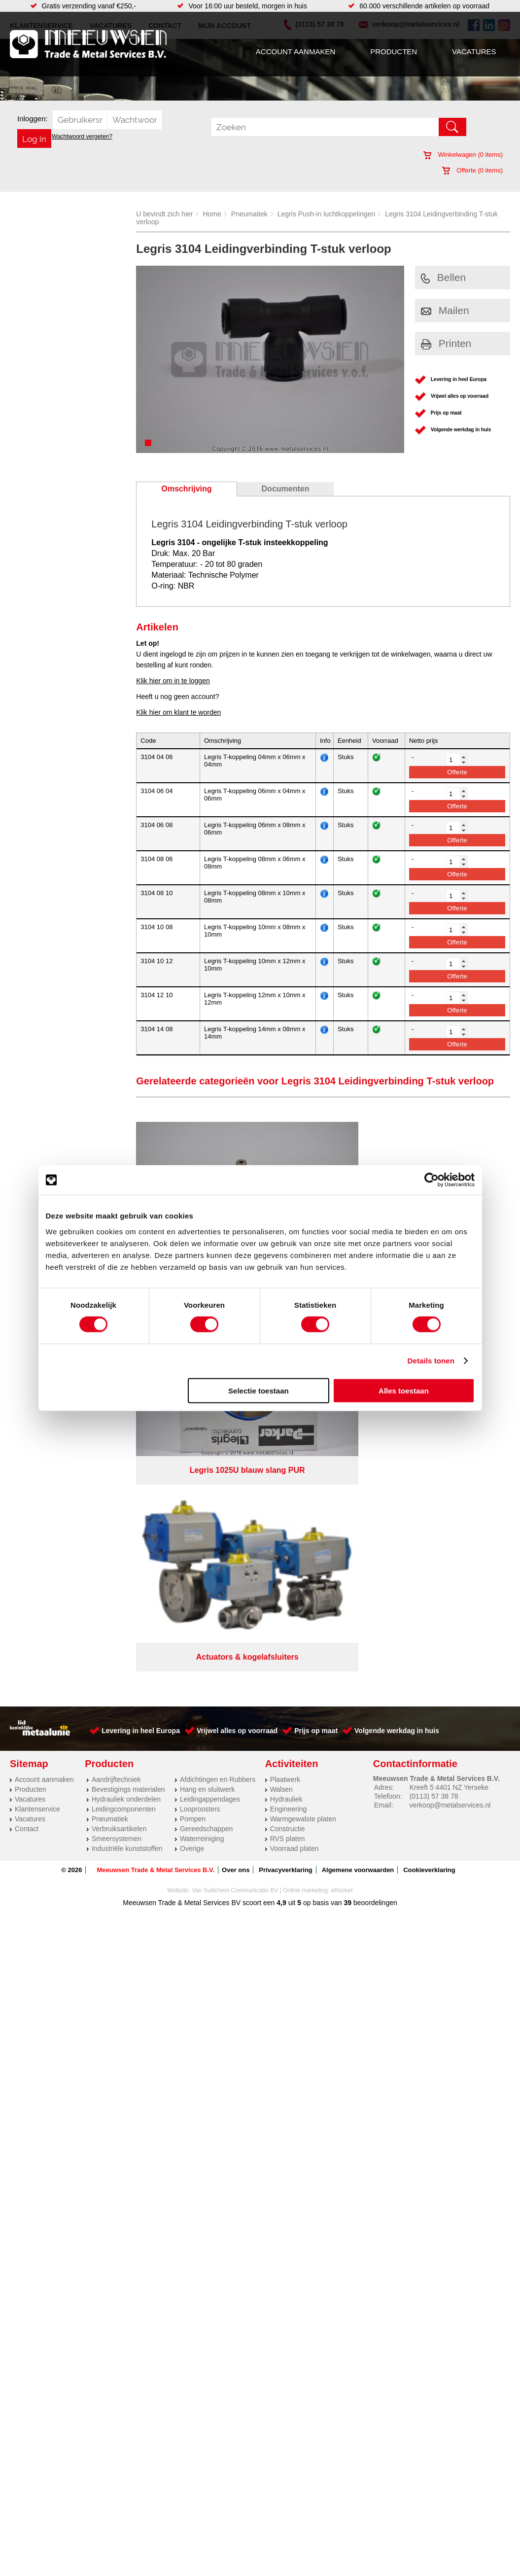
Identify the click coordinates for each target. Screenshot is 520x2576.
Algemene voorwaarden (358, 1435)
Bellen (443, 277)
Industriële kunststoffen (127, 1414)
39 (348, 1468)
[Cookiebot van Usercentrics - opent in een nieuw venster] (431, 1180)
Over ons (235, 1435)
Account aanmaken (295, 51)
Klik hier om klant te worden (178, 712)
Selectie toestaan (258, 1390)
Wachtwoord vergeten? (82, 136)
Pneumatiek (249, 214)
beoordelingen (374, 1468)
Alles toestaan (404, 1390)
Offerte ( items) (472, 170)
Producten (393, 51)
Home (212, 214)
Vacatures (474, 51)
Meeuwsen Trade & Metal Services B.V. (155, 1435)
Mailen (445, 310)
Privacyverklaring (285, 1435)
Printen (446, 343)
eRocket (342, 1456)
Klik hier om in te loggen (172, 681)
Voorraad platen (294, 1414)
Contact (26, 1394)
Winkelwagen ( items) (463, 154)
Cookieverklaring (429, 1435)
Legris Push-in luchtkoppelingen (326, 214)
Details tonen (431, 1361)
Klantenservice (37, 1375)
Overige (192, 1414)
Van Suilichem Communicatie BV (235, 1456)
